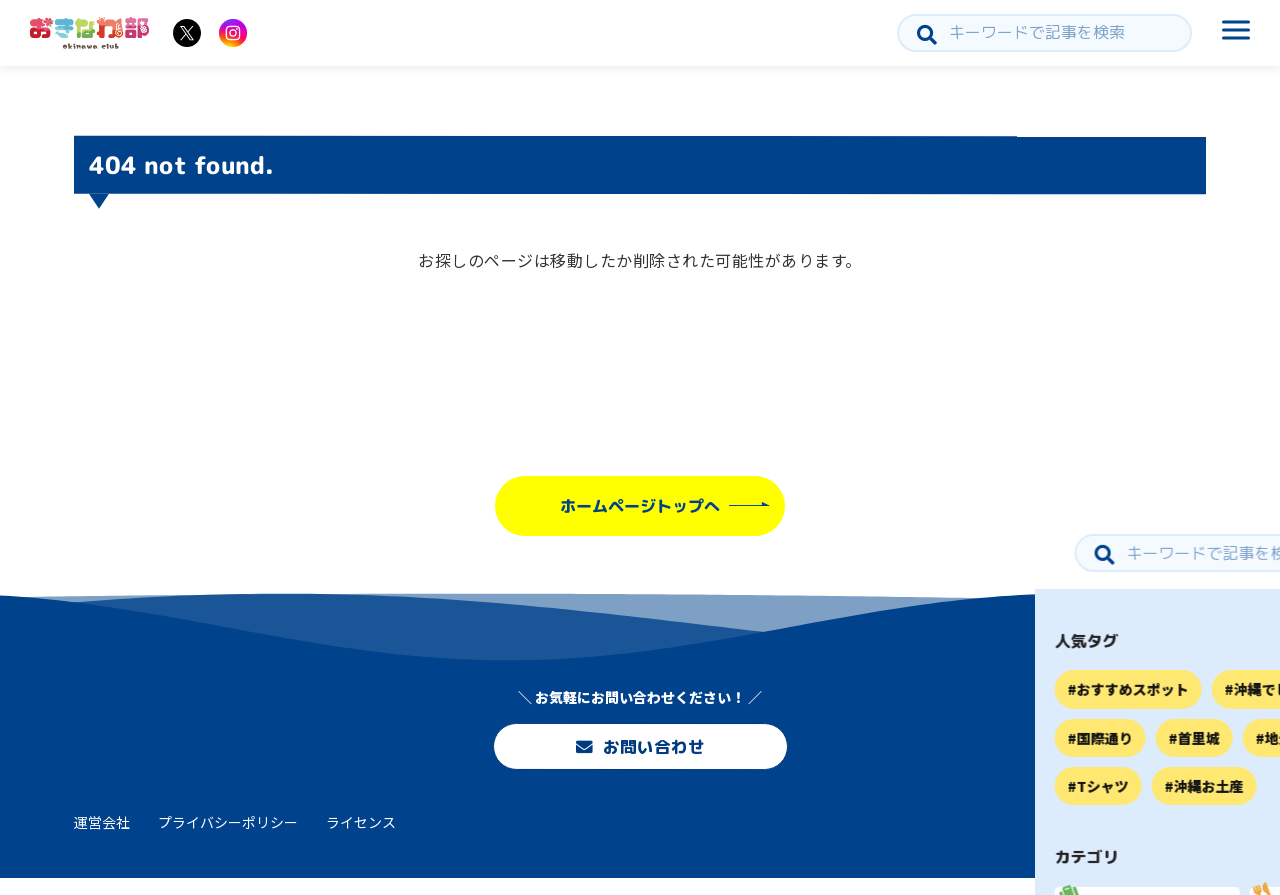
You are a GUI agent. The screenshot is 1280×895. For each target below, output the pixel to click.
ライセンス (361, 838)
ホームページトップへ (640, 506)
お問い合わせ (640, 750)
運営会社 (102, 838)
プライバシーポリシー (228, 838)
